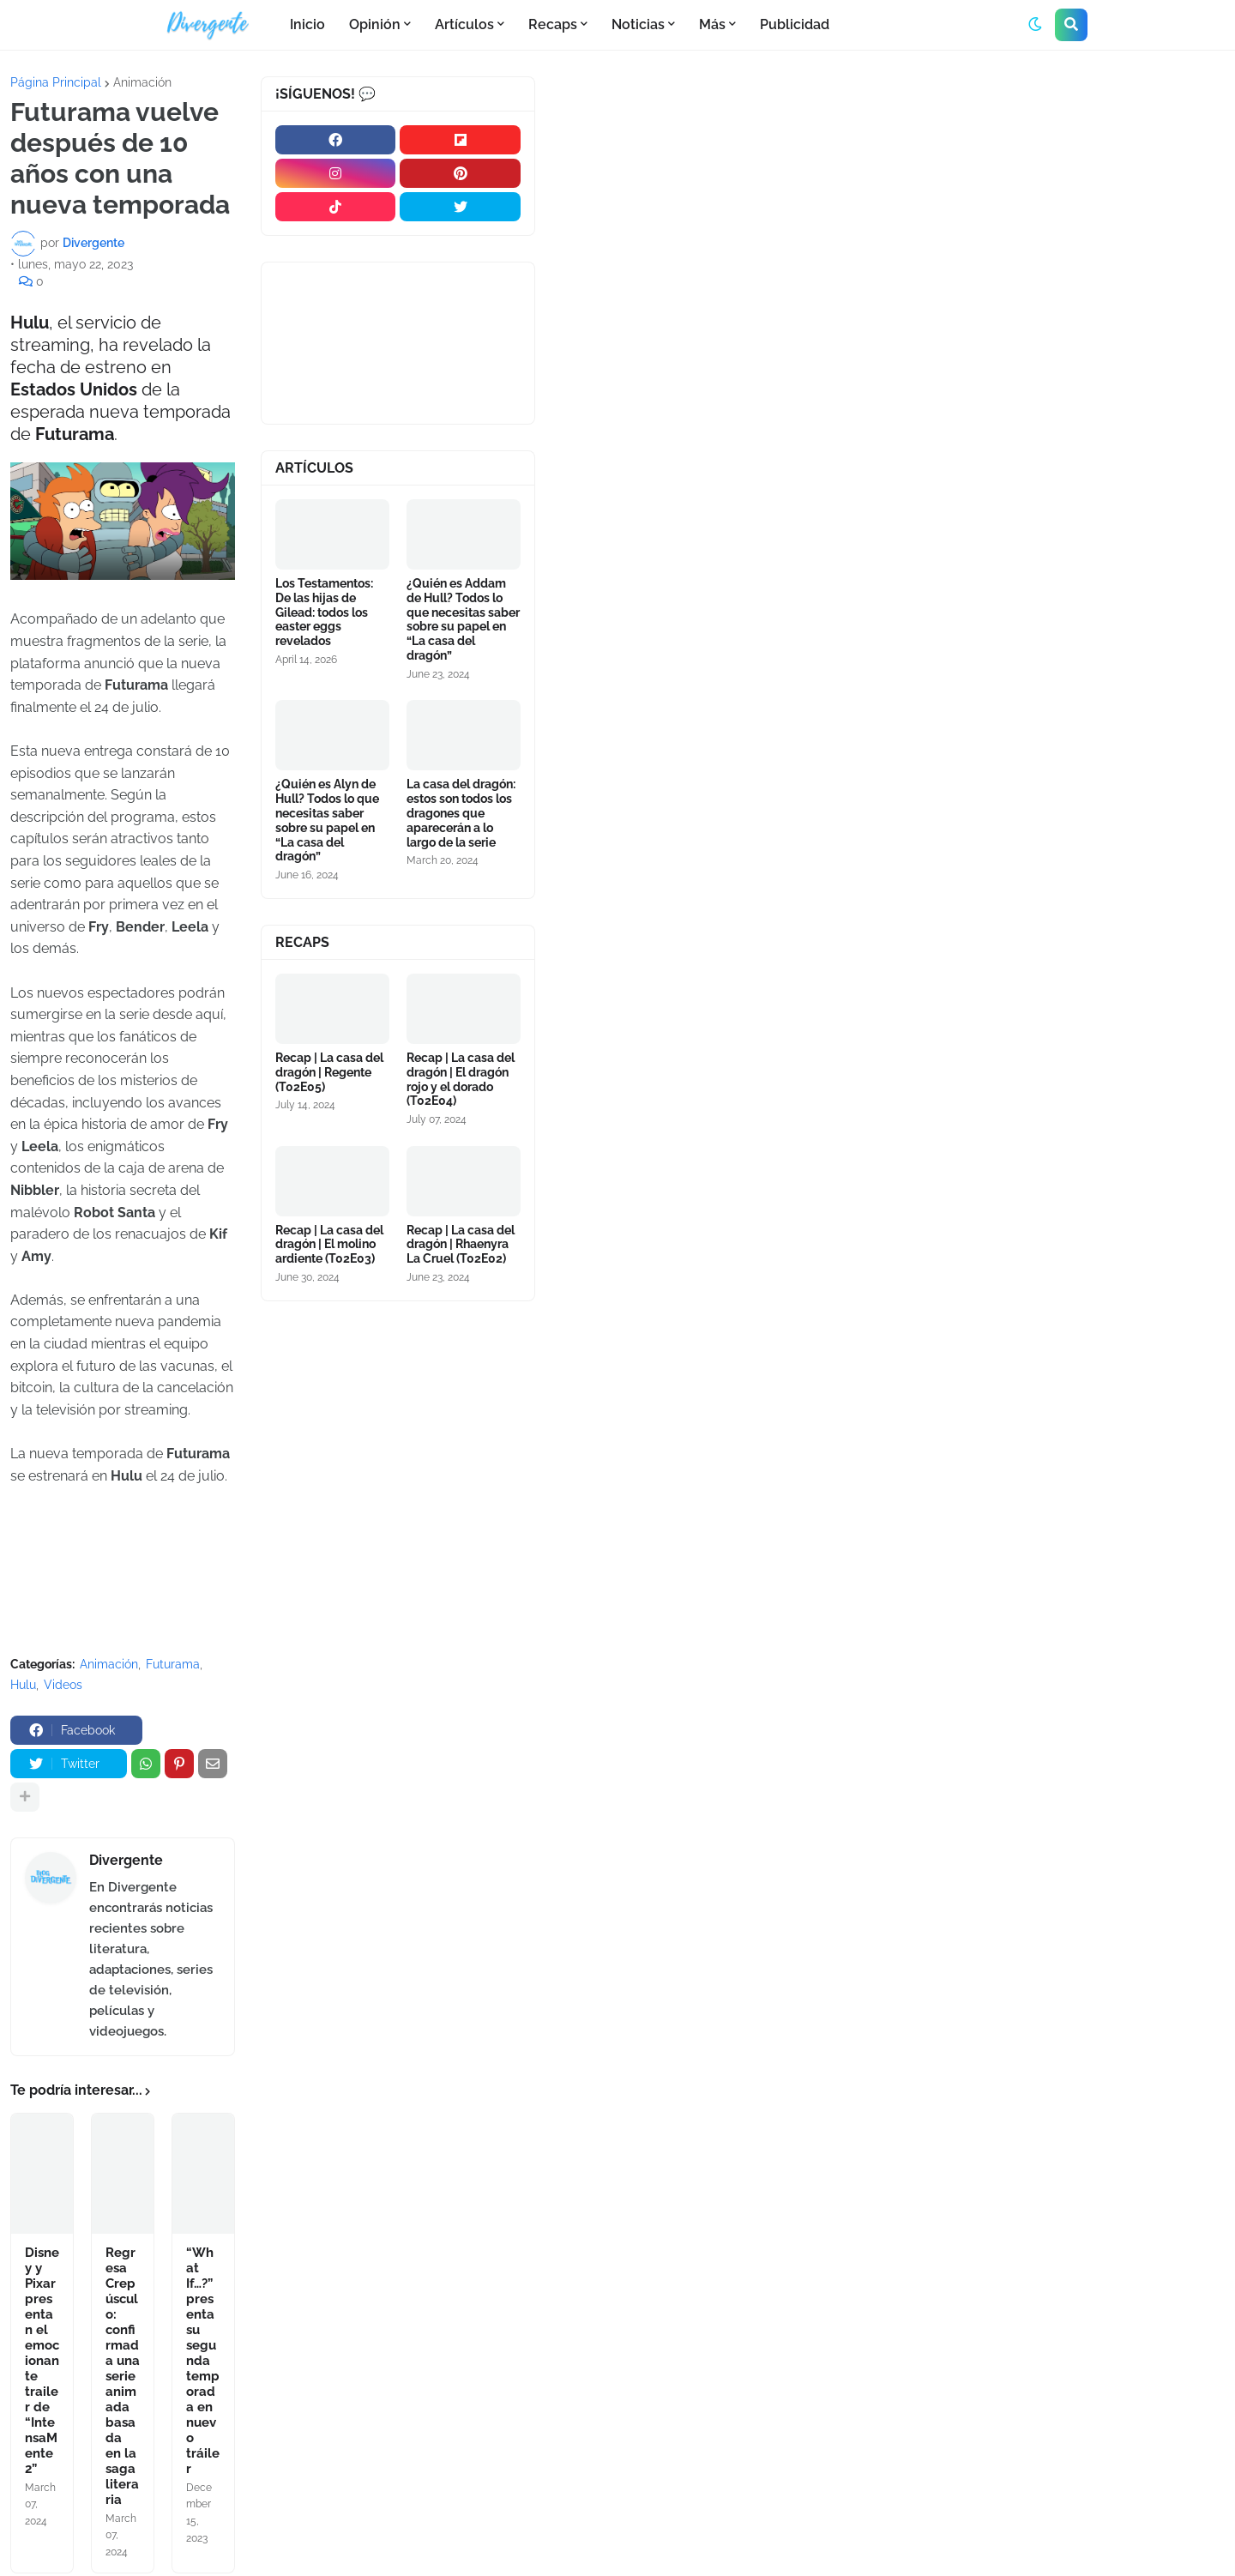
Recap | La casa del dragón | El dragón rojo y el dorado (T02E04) (461, 1079)
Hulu (23, 1685)
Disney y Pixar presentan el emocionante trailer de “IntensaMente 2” (42, 2360)
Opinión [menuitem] (375, 24)
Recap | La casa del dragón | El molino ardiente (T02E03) (329, 1244)
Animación (142, 82)
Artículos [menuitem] (464, 24)
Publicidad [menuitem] (794, 24)
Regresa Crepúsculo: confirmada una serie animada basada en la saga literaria (122, 2376)
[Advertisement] (890, 205)
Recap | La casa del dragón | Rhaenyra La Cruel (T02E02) (461, 1244)
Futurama (173, 1664)
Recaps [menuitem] (552, 24)
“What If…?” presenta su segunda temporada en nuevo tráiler (203, 2360)
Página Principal (55, 82)
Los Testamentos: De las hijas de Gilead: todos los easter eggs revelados (324, 612)
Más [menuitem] (712, 24)
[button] (1035, 25)
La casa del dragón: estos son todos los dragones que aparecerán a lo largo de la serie (461, 812)
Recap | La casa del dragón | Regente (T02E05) (329, 1072)
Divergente (126, 1860)
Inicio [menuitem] (307, 24)
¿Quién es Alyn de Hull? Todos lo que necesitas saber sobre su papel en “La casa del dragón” (327, 820)
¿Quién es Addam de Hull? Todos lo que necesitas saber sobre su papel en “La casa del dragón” (463, 619)
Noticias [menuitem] (638, 24)
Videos (63, 1685)
